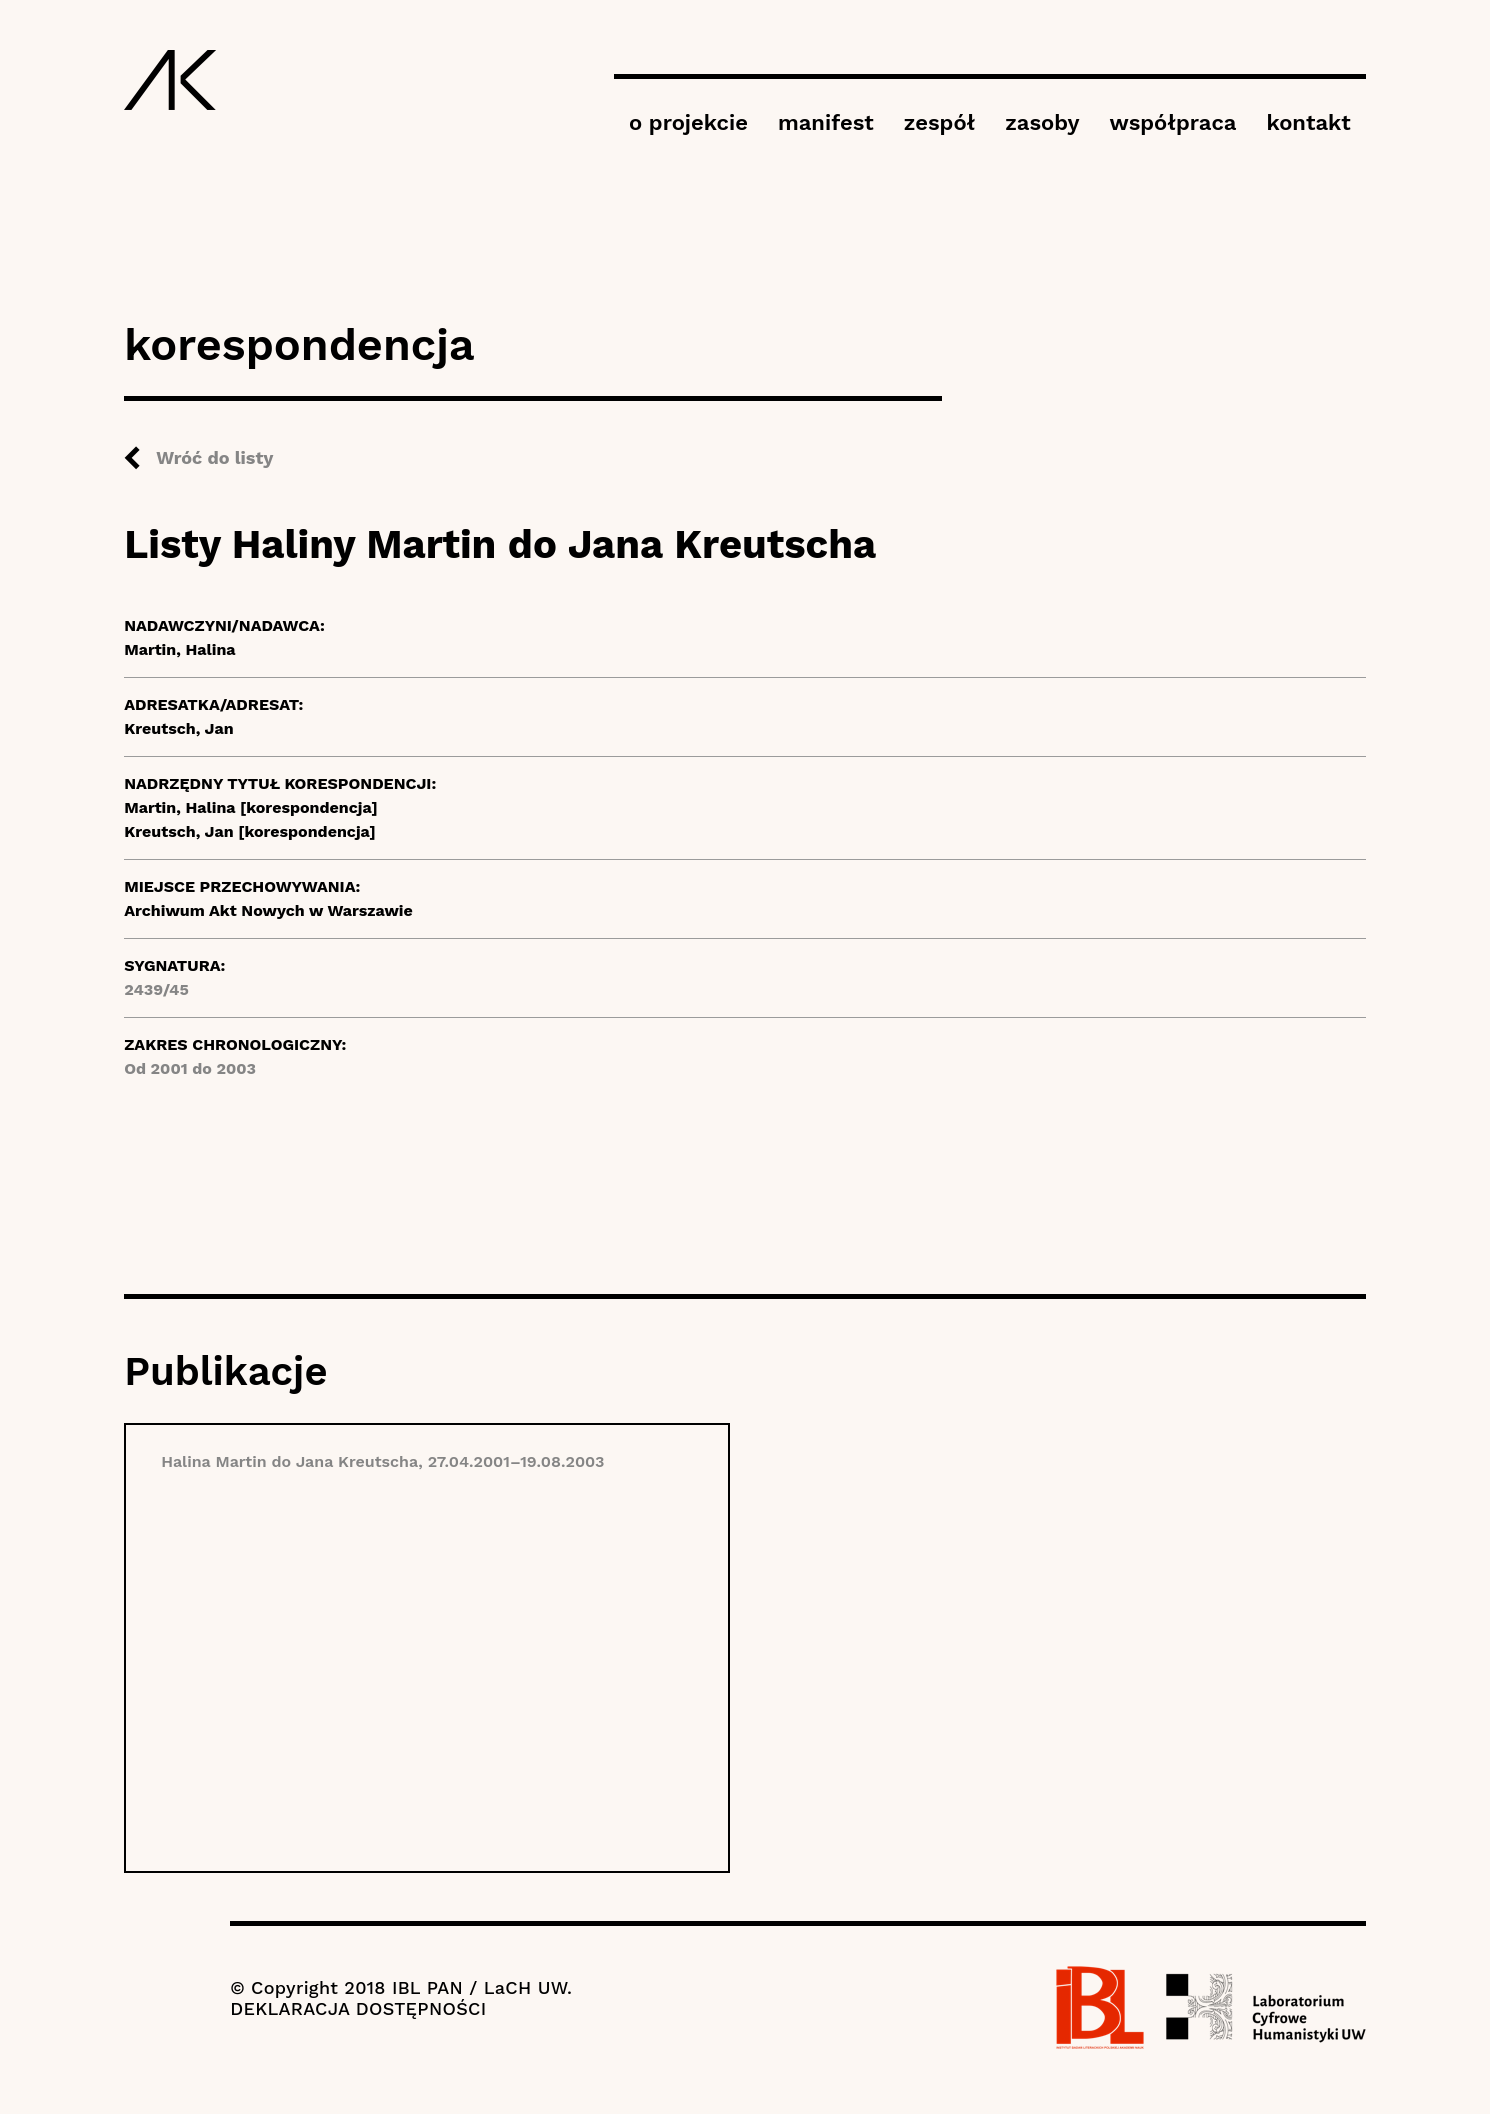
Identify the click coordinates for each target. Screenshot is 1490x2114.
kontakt (1308, 122)
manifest (826, 122)
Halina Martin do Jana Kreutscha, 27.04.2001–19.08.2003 (382, 1461)
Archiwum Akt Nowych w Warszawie (268, 910)
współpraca (1173, 122)
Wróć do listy (214, 457)
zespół (939, 122)
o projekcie (688, 122)
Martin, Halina (179, 649)
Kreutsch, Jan (178, 728)
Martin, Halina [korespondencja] (251, 807)
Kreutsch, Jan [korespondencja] (250, 831)
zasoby (1042, 122)
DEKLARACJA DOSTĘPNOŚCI (358, 2008)
